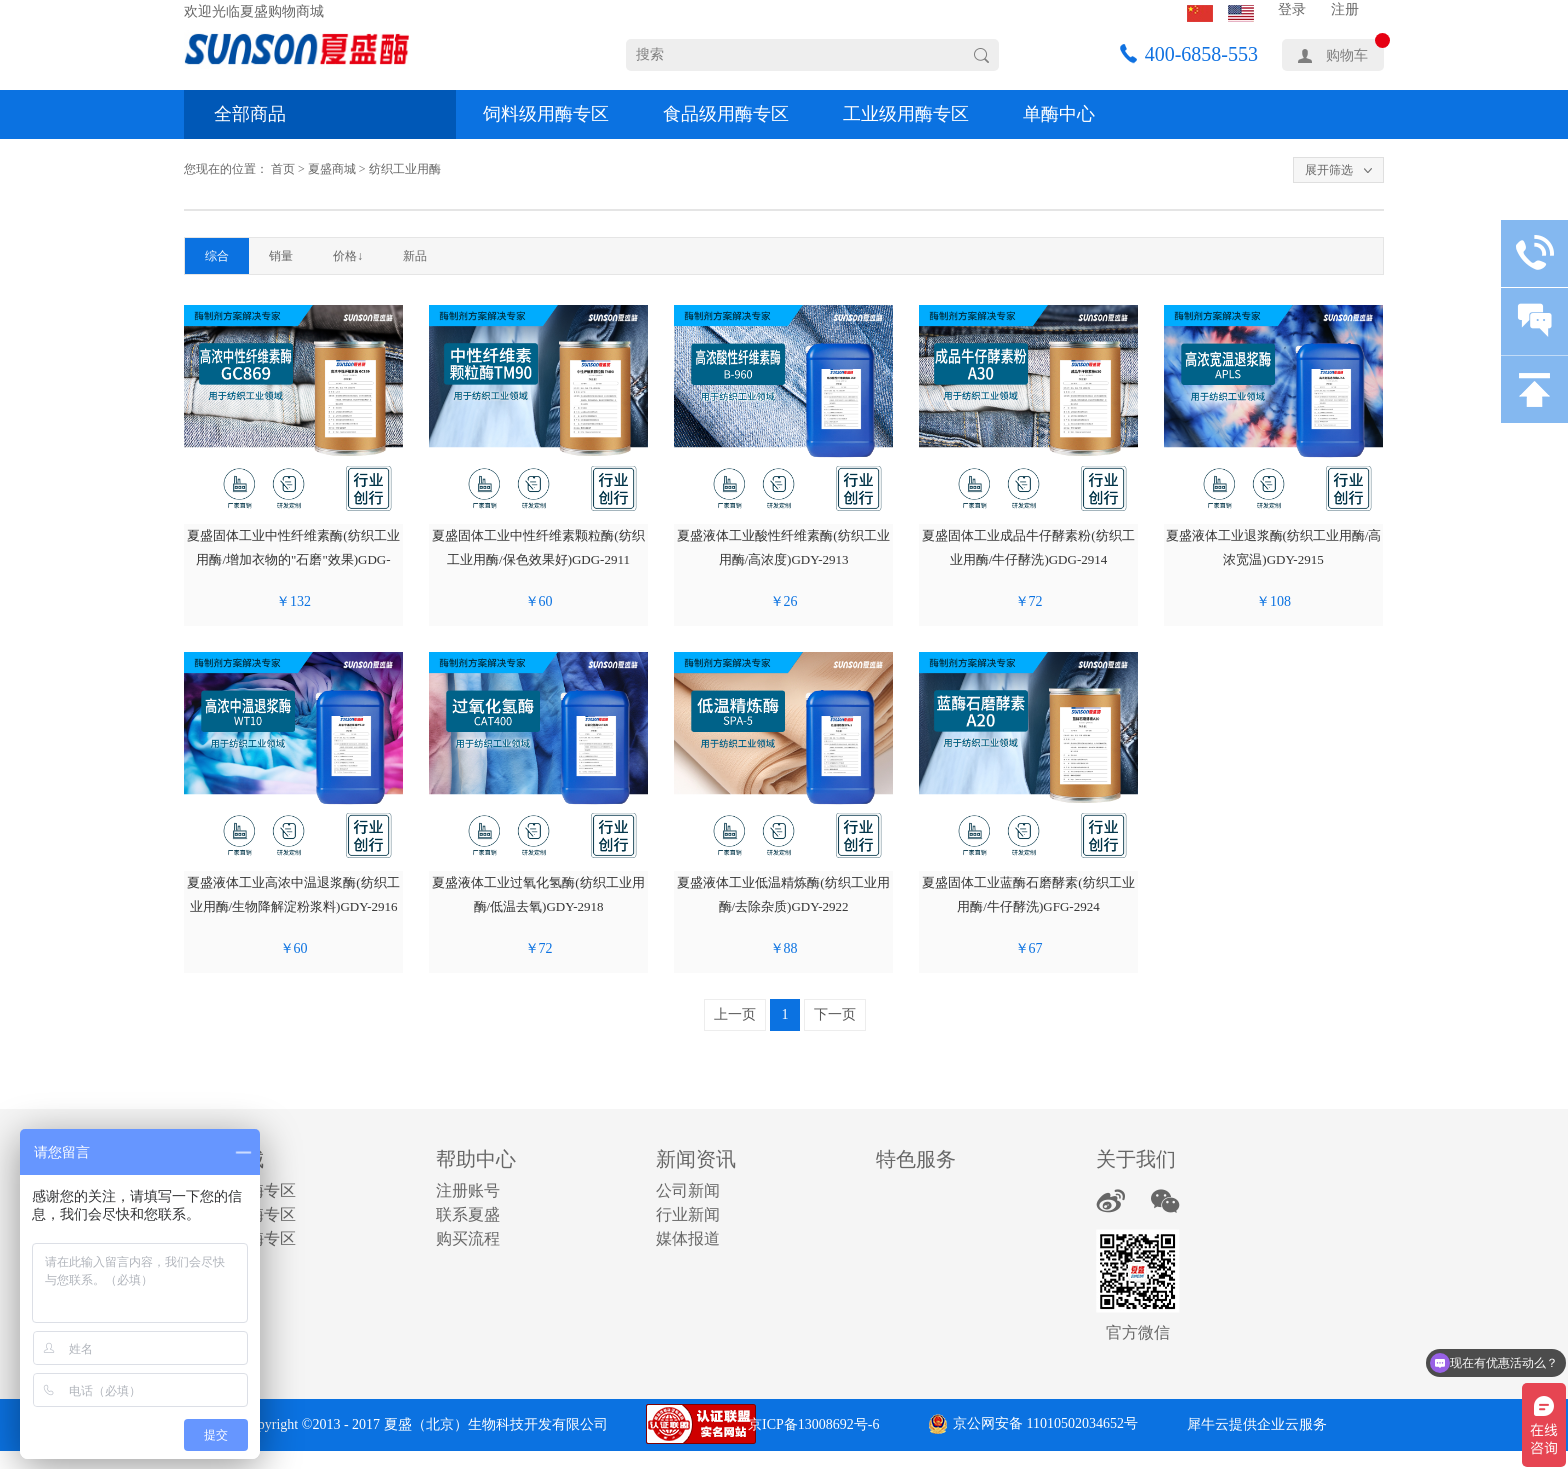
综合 (217, 256)
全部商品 (250, 114)
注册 (1345, 9)
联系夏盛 (468, 1214)
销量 (281, 256)
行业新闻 (688, 1214)
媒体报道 (688, 1238)
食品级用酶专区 (726, 114)
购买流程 (468, 1238)
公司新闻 (688, 1190)
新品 (415, 256)
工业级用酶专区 (906, 114)
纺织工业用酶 (405, 169)
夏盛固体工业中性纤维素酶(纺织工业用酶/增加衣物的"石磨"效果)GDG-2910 (293, 559)
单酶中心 (1059, 114)
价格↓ (348, 256)
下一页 (835, 1014)
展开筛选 (1329, 170)
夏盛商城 (332, 169)
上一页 (735, 1014)
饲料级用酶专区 (546, 114)
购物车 (1347, 55)
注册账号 (468, 1190)
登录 (1292, 9)
